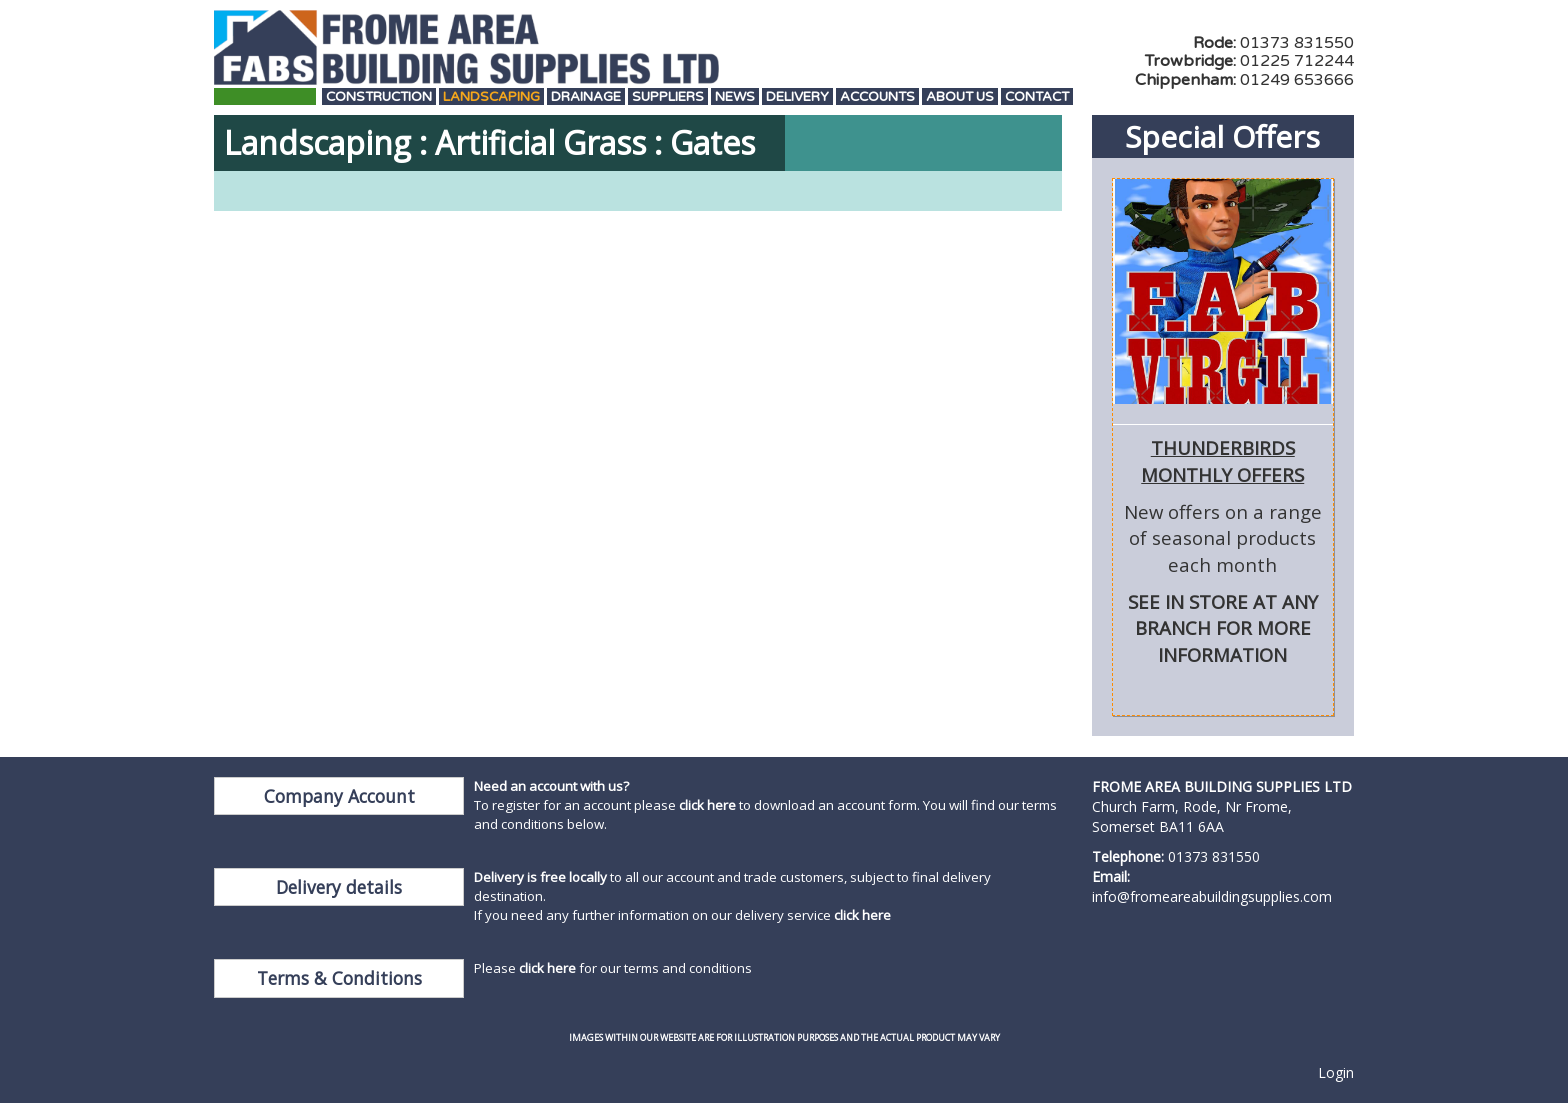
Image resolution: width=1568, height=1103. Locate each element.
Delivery (797, 97)
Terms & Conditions (339, 978)
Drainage (586, 97)
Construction (379, 97)
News (735, 97)
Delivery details (339, 887)
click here (707, 805)
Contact (1037, 97)
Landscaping (491, 97)
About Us (960, 97)
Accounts (877, 97)
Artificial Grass (540, 142)
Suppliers (668, 97)
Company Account (339, 796)
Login (1336, 1072)
